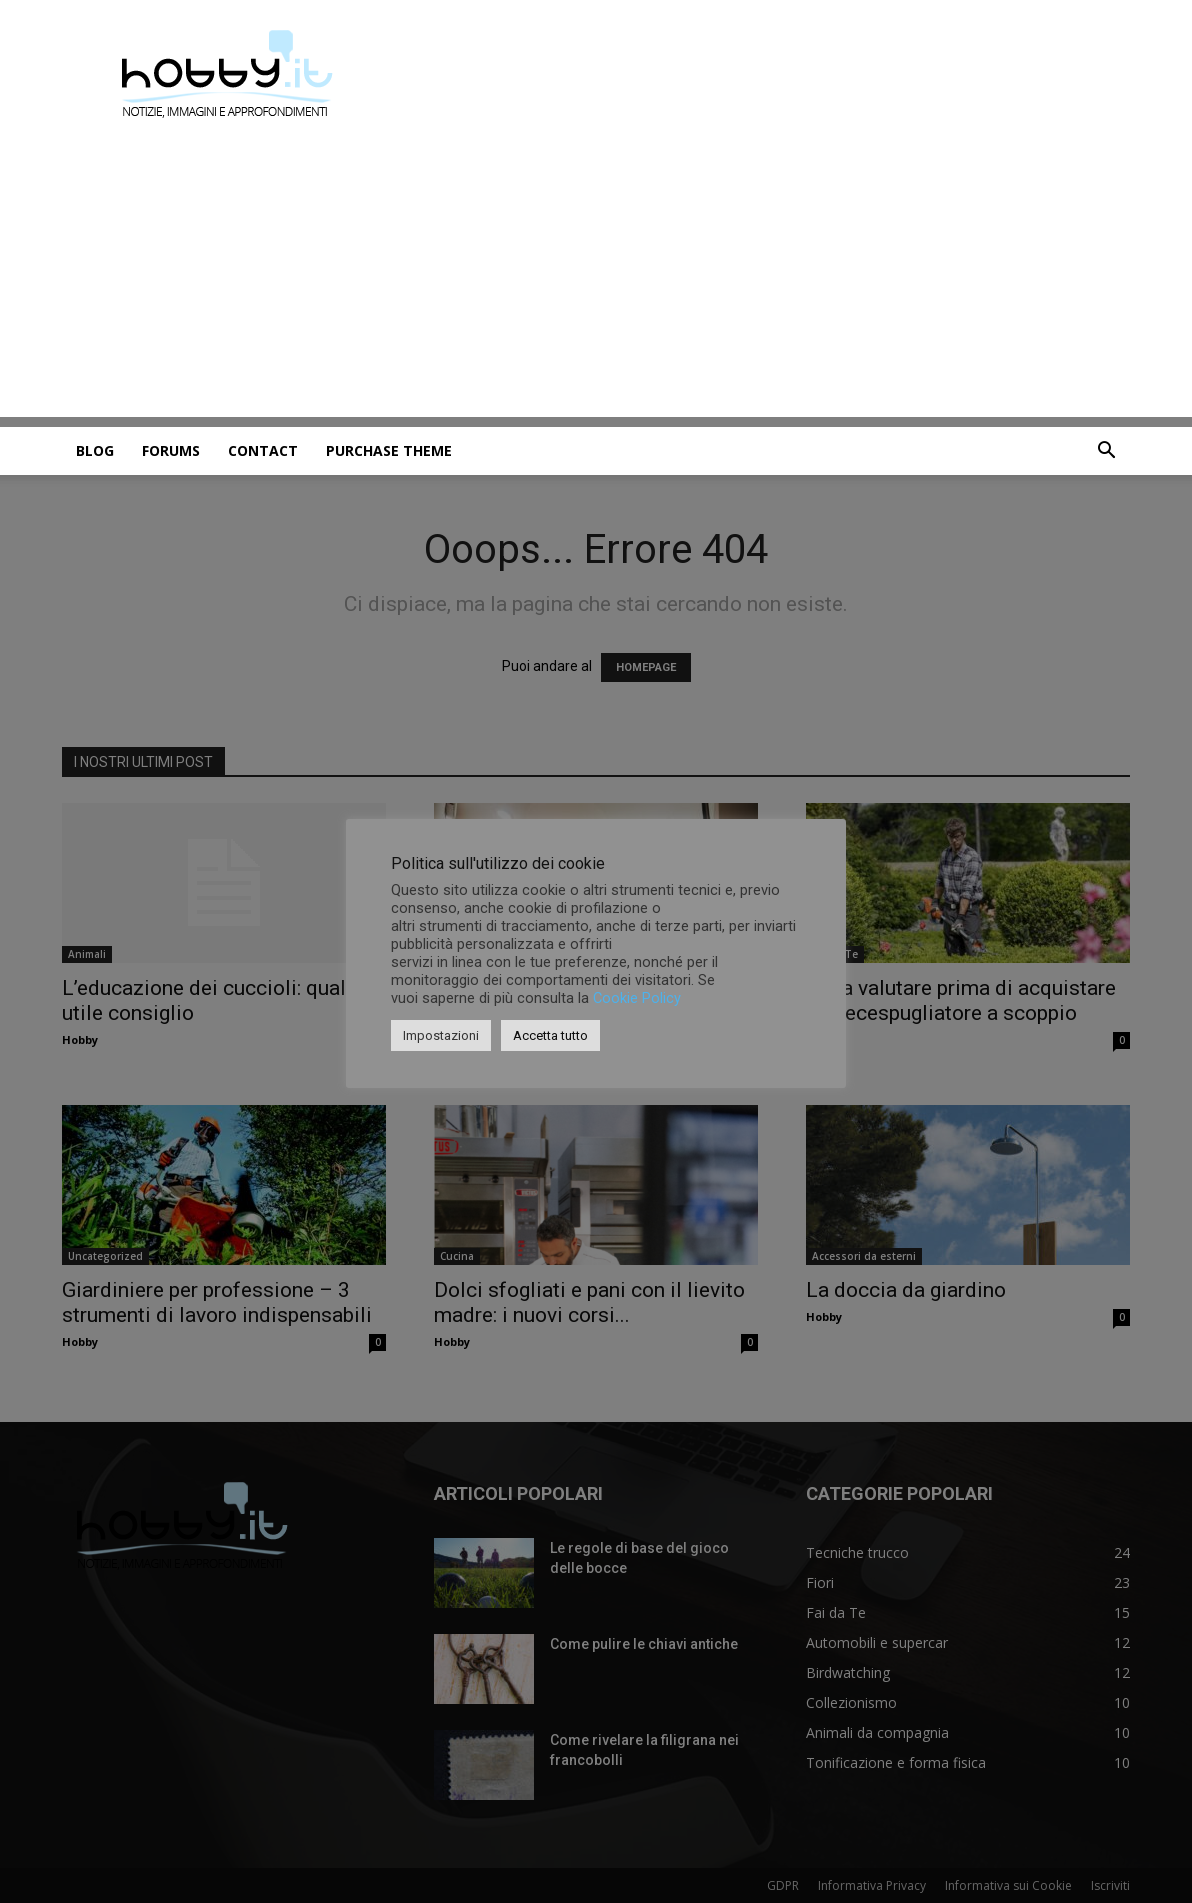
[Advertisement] (596, 277)
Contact (263, 450)
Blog (95, 450)
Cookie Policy (637, 998)
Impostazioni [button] (441, 1035)
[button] (1106, 452)
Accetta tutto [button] (550, 1035)
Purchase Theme (389, 450)
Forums (171, 450)
